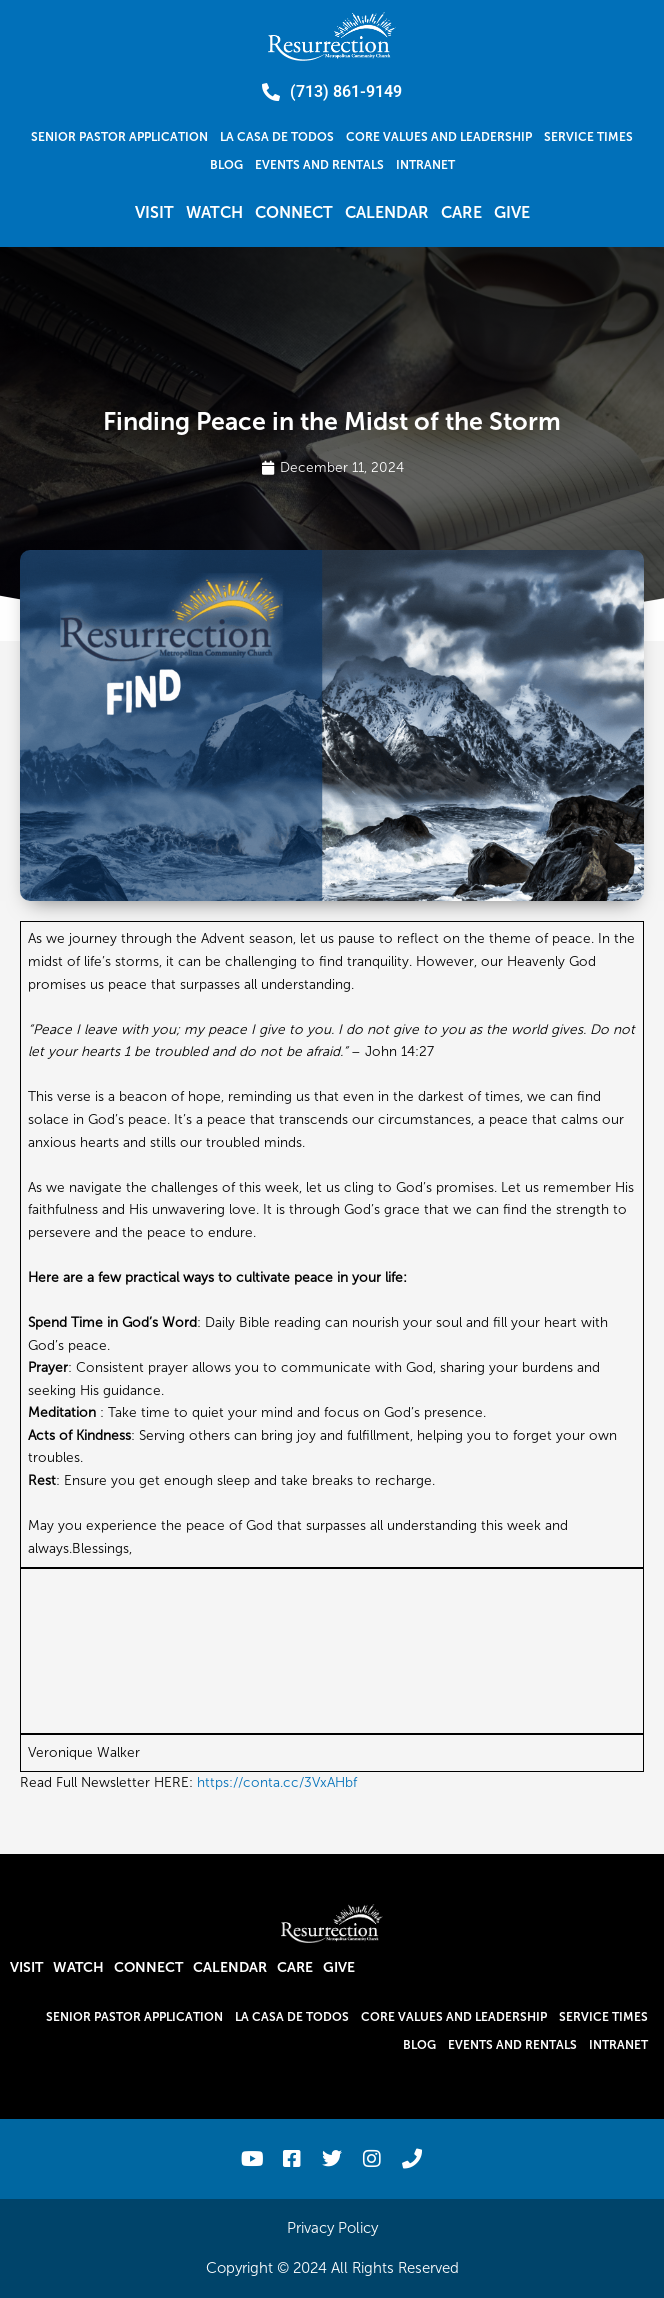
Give (512, 212)
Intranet (425, 165)
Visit (154, 212)
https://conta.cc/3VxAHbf (277, 1782)
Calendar (387, 212)
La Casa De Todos (277, 137)
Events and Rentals (319, 165)
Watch (214, 212)
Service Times (588, 137)
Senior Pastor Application (119, 137)
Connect (294, 212)
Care (461, 212)
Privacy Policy (332, 2228)
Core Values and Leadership (439, 137)
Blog (226, 165)
